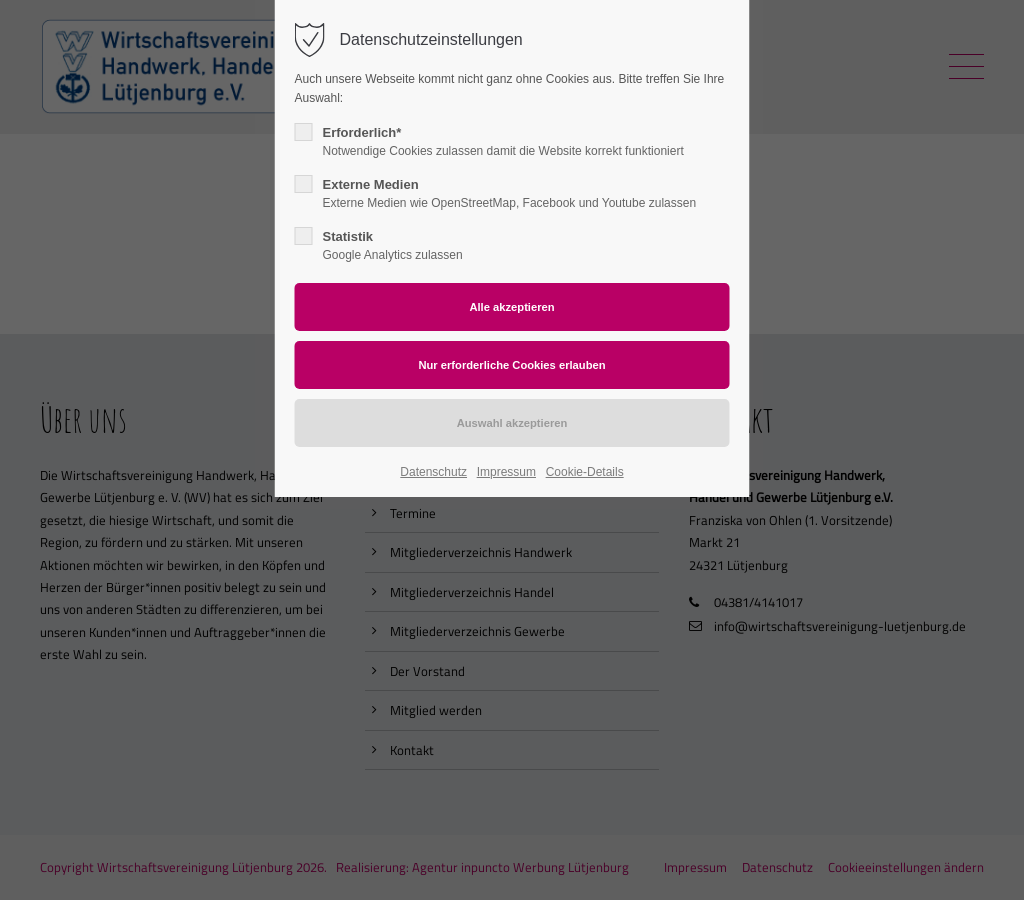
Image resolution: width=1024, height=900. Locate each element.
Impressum (506, 472)
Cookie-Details (585, 472)
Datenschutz (433, 472)
